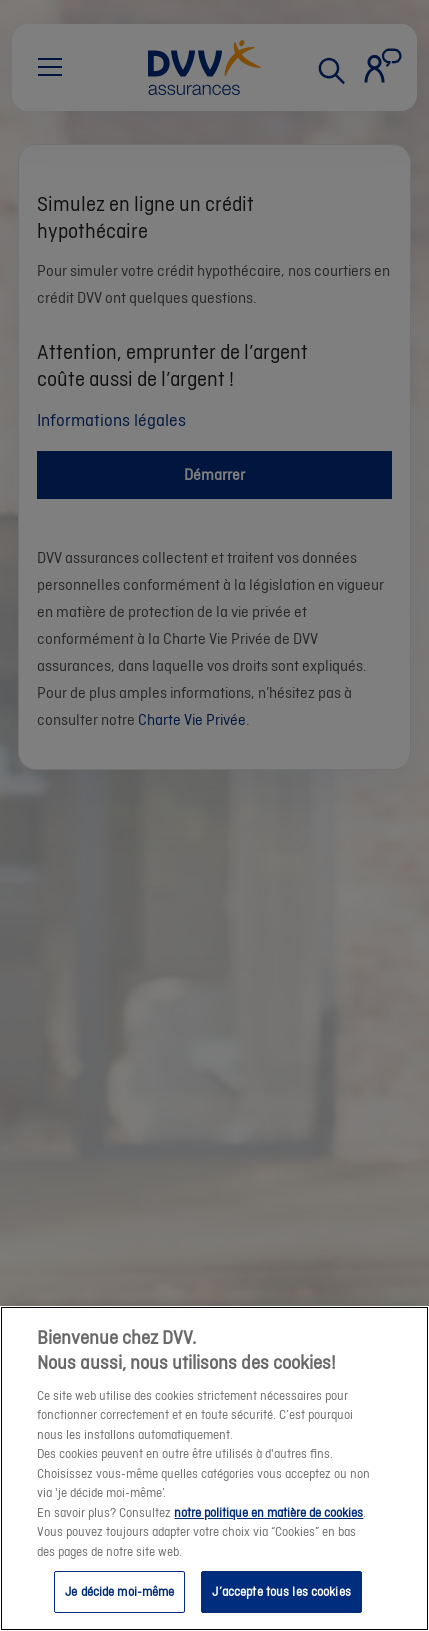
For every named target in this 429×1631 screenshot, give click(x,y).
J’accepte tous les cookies (281, 1606)
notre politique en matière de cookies (268, 1526)
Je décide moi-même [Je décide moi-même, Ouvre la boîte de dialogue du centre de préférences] (119, 1606)
